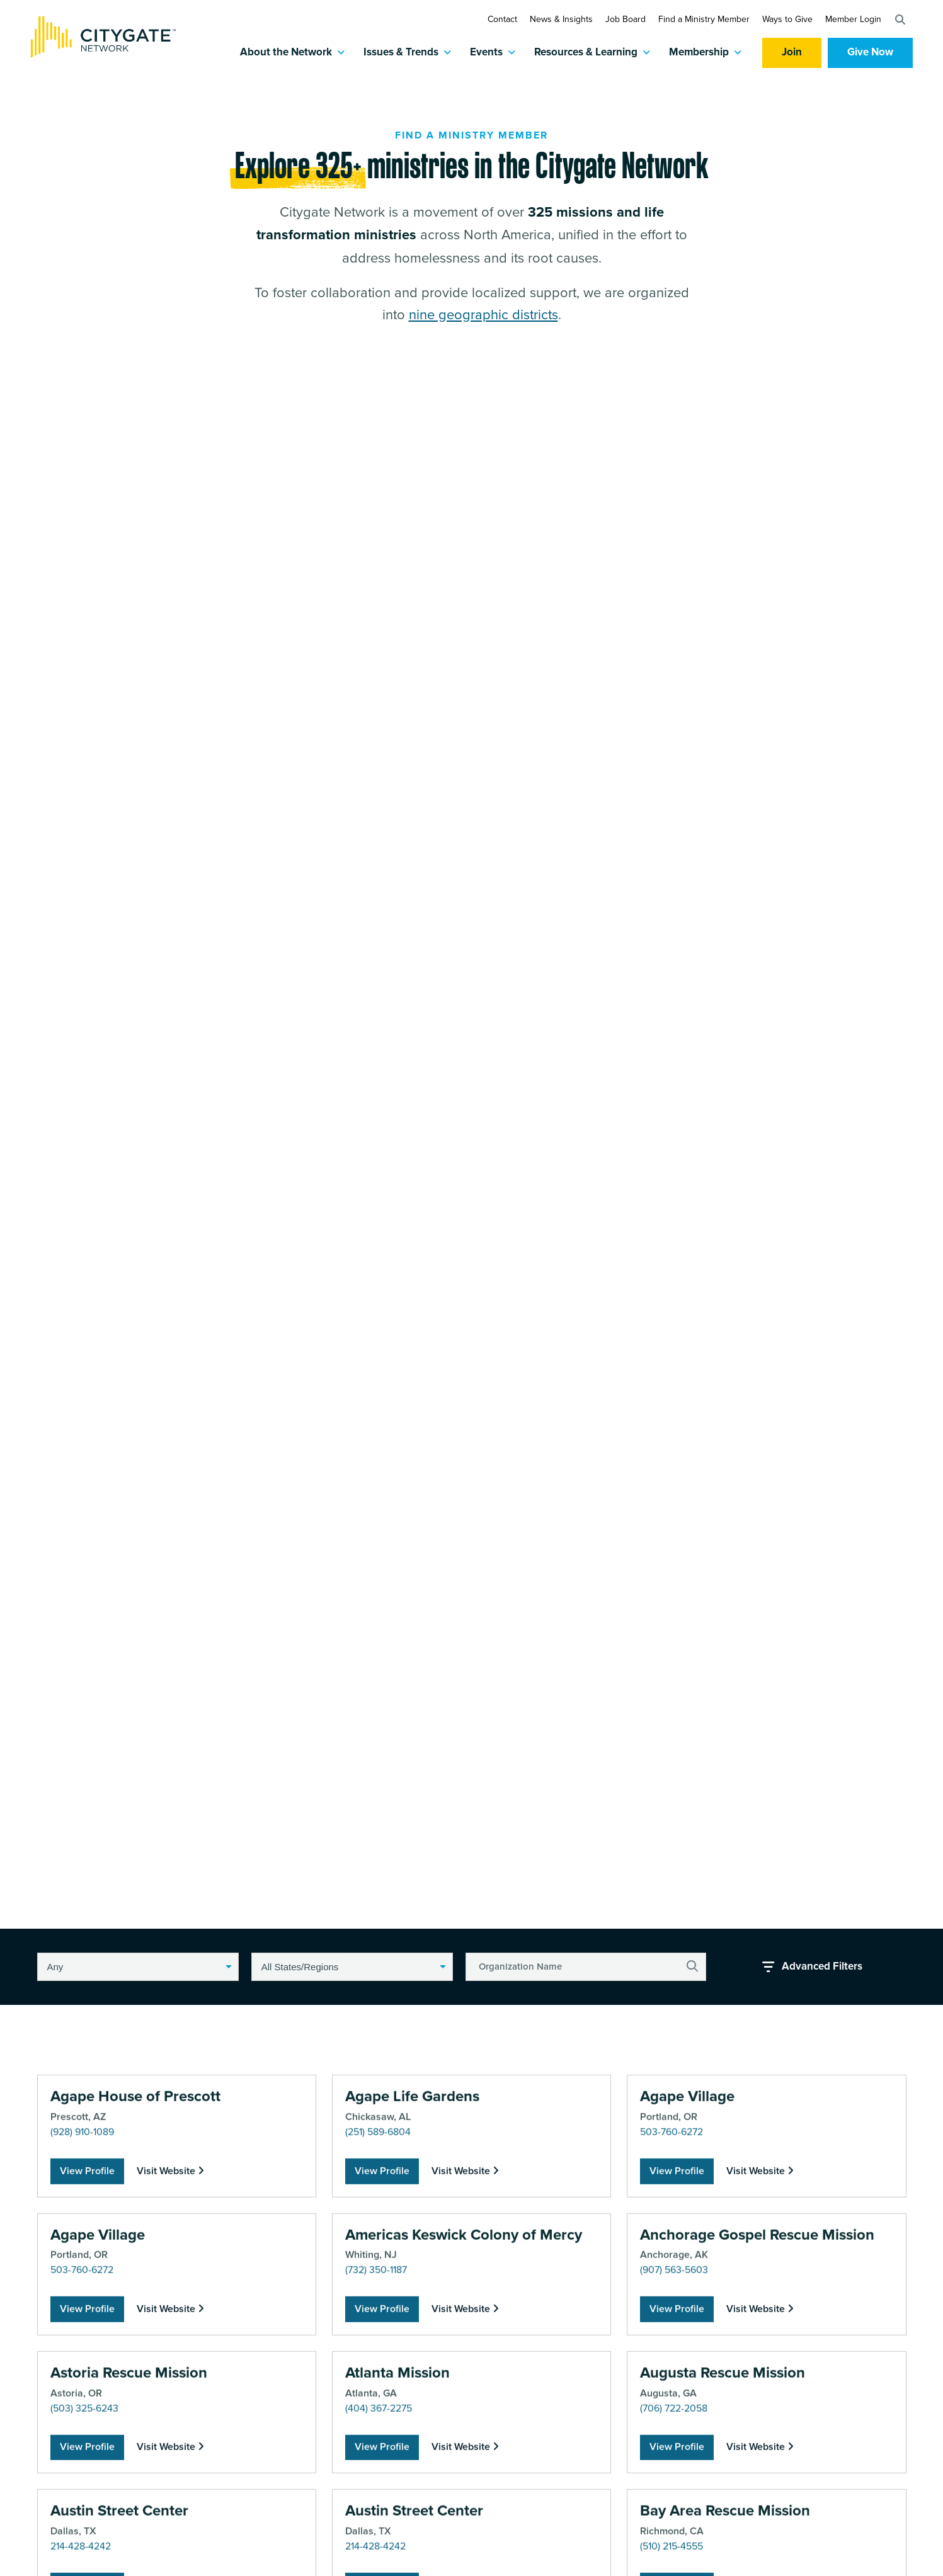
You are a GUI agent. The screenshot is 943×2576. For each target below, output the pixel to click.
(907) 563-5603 (674, 2457)
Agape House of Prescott (135, 2284)
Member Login (853, 19)
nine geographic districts (483, 323)
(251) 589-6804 (378, 2319)
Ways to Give (787, 19)
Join (792, 52)
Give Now (870, 52)
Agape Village (687, 2284)
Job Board (625, 19)
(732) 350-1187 (376, 2457)
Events (486, 52)
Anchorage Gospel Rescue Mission (757, 2422)
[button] (900, 19)
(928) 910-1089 (82, 2319)
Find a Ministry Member (704, 19)
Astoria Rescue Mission (128, 2560)
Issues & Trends (400, 52)
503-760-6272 (671, 2319)
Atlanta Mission (397, 2560)
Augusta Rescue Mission (722, 2560)
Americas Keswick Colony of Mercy (463, 2422)
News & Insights (561, 19)
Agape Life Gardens (412, 2284)
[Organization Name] (586, 1967)
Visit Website (170, 2358)
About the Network (286, 52)
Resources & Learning (585, 52)
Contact (502, 19)
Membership (699, 52)
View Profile (87, 2358)
